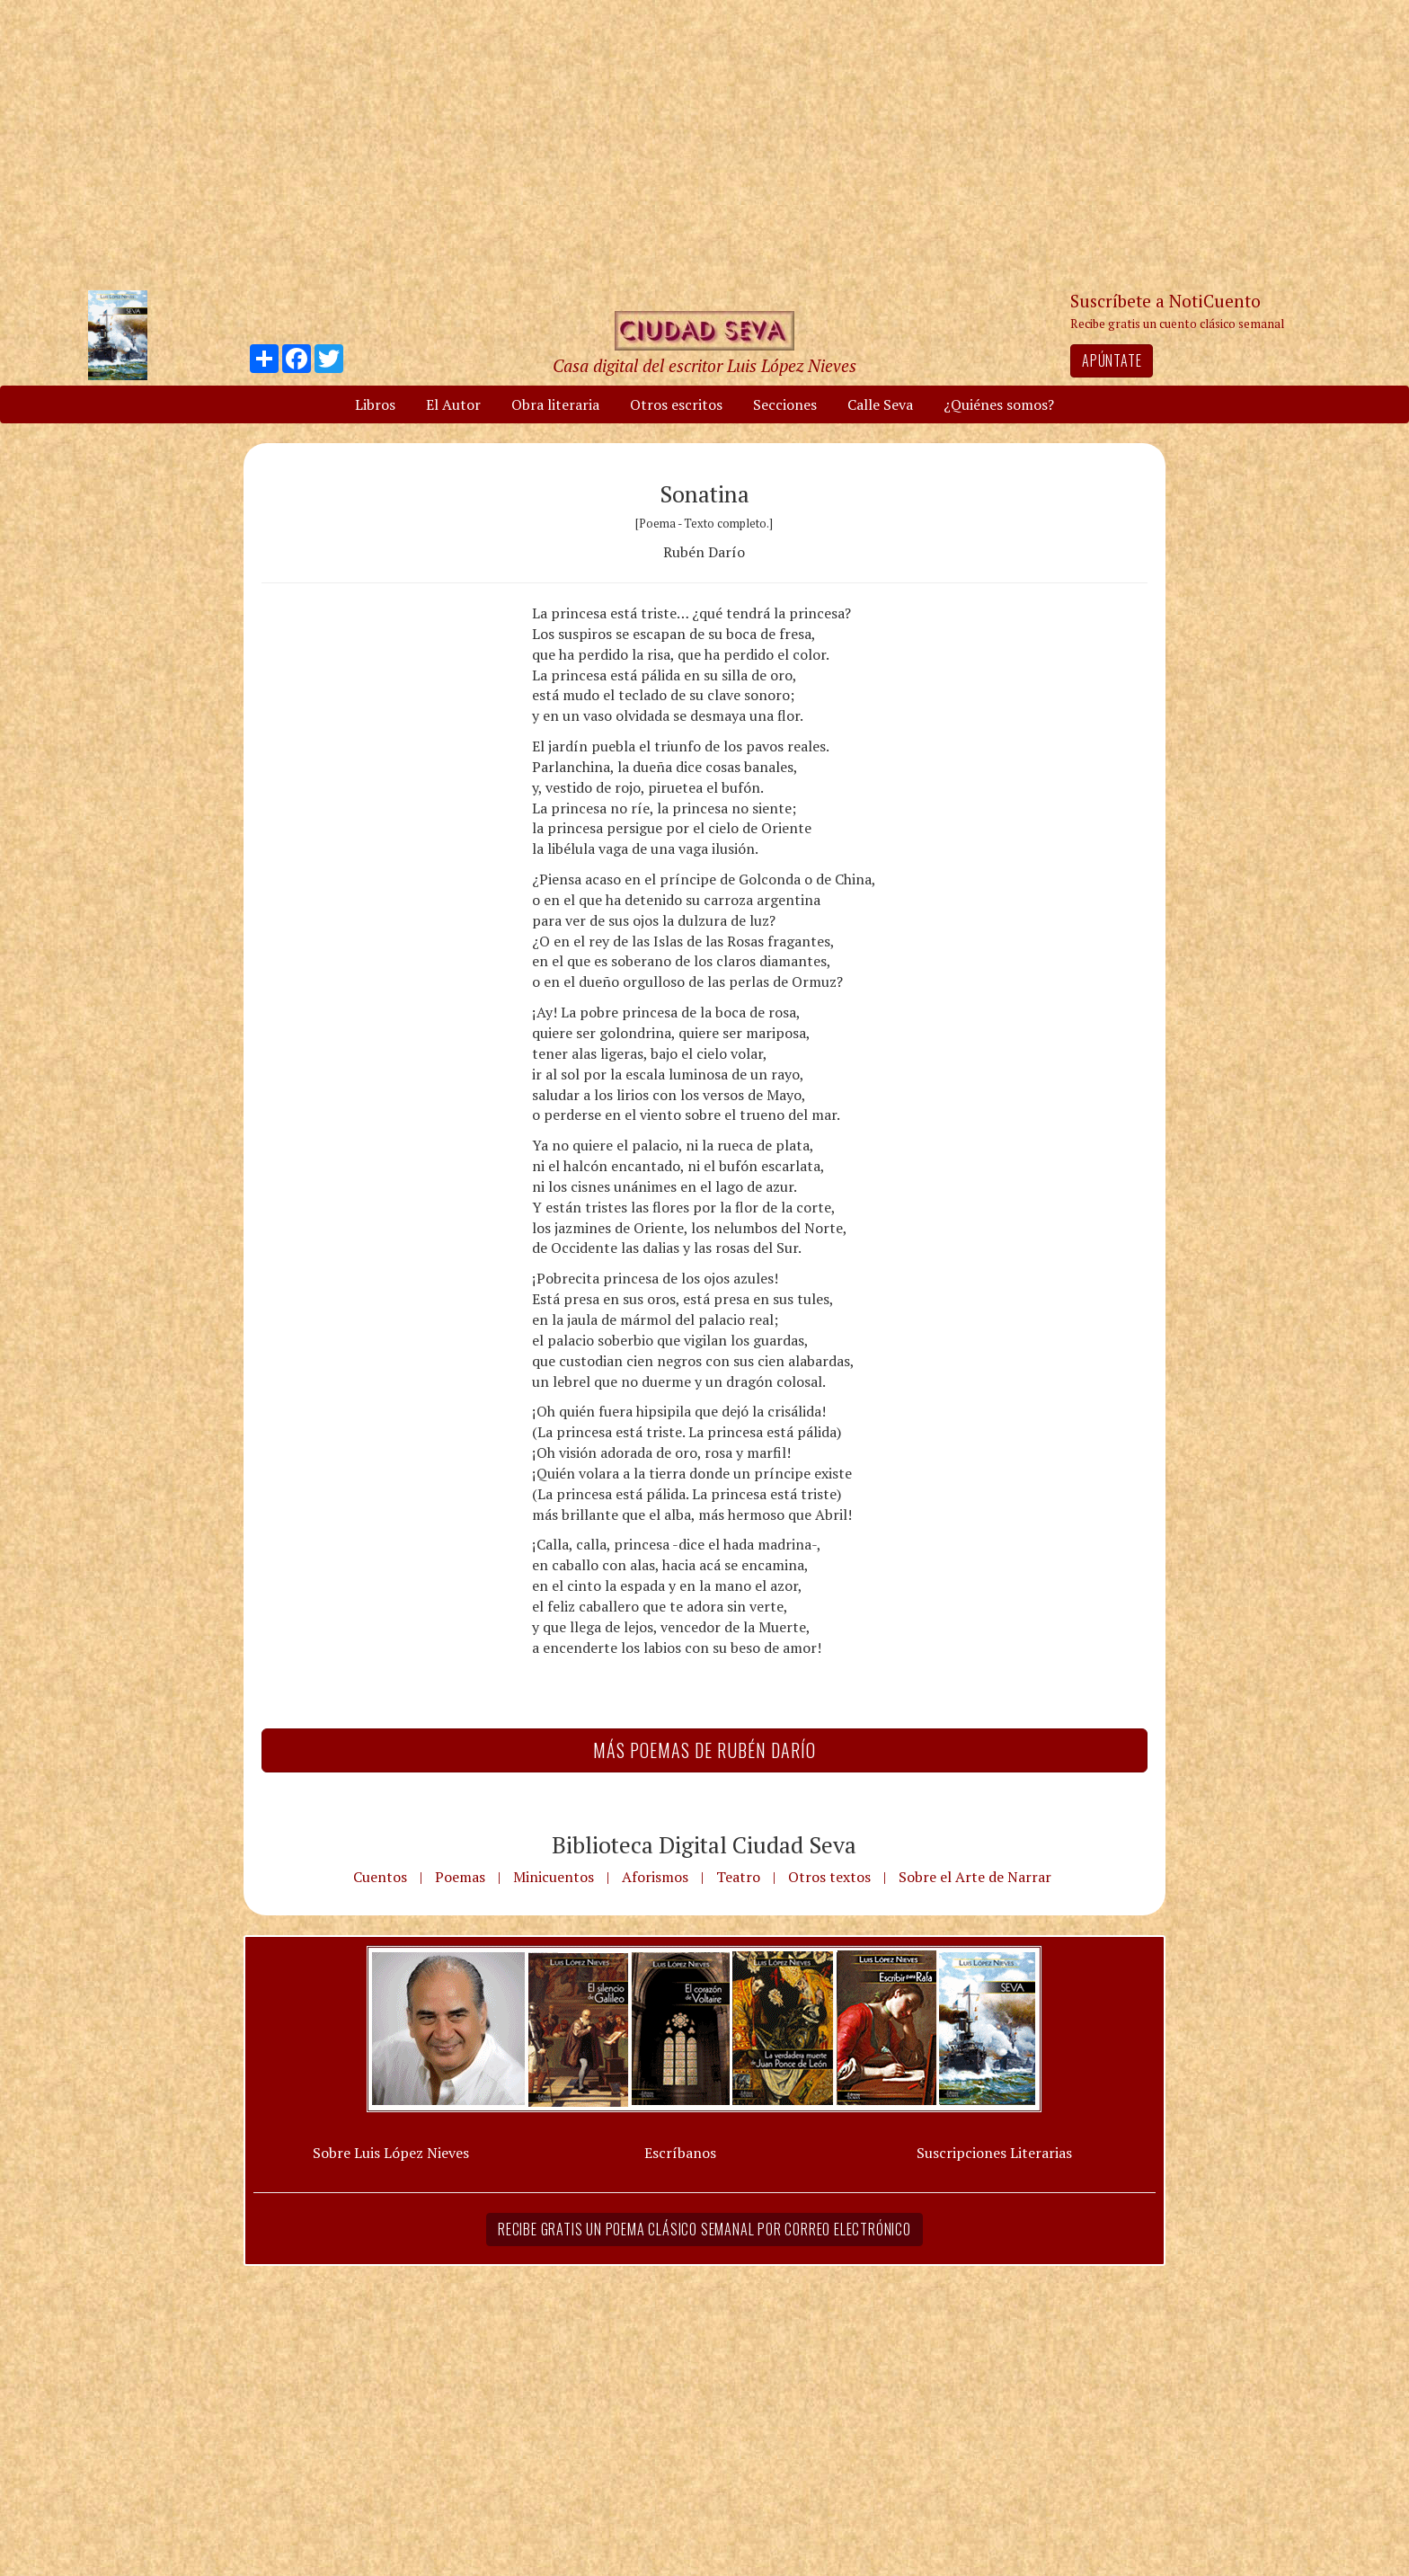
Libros (375, 404)
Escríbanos (680, 2153)
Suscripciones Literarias (994, 2153)
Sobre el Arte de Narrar (975, 1877)
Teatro (738, 1877)
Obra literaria (555, 404)
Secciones (785, 404)
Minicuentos (553, 1877)
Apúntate (1111, 360)
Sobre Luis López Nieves (391, 2153)
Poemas (460, 1877)
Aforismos (655, 1877)
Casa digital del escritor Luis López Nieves (704, 365)
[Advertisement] (704, 144)
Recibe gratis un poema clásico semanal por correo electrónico (704, 2229)
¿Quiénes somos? (999, 404)
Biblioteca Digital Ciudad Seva (704, 1844)
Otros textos (829, 1877)
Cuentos (380, 1877)
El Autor (453, 404)
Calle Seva (880, 404)
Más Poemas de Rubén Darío (704, 1750)
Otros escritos (676, 404)
